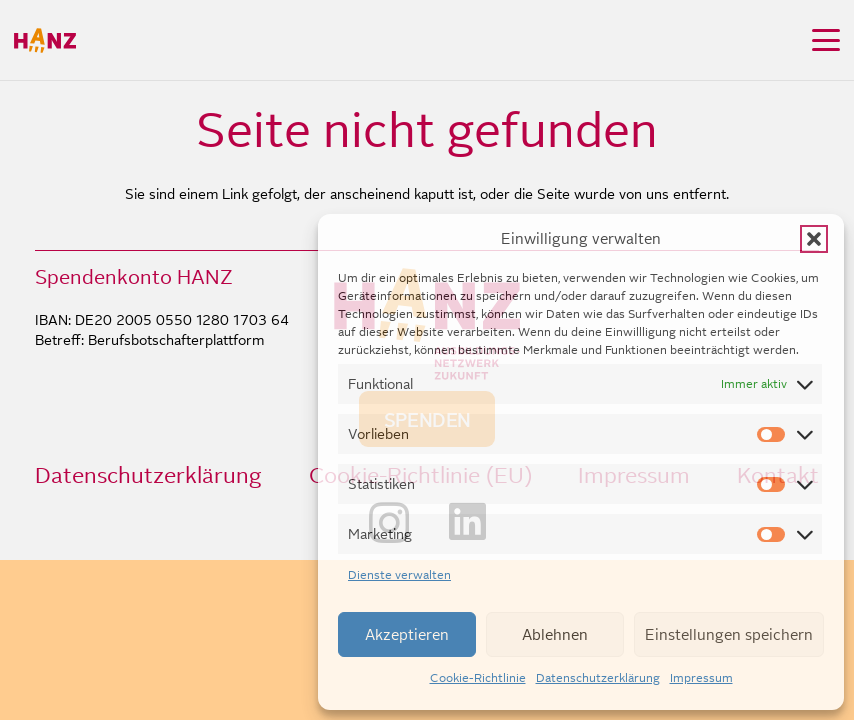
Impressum (701, 678)
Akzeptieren (407, 634)
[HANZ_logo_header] (45, 40)
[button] (814, 239)
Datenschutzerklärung (598, 678)
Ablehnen (555, 634)
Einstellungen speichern (729, 634)
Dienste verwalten (399, 575)
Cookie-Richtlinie (478, 678)
